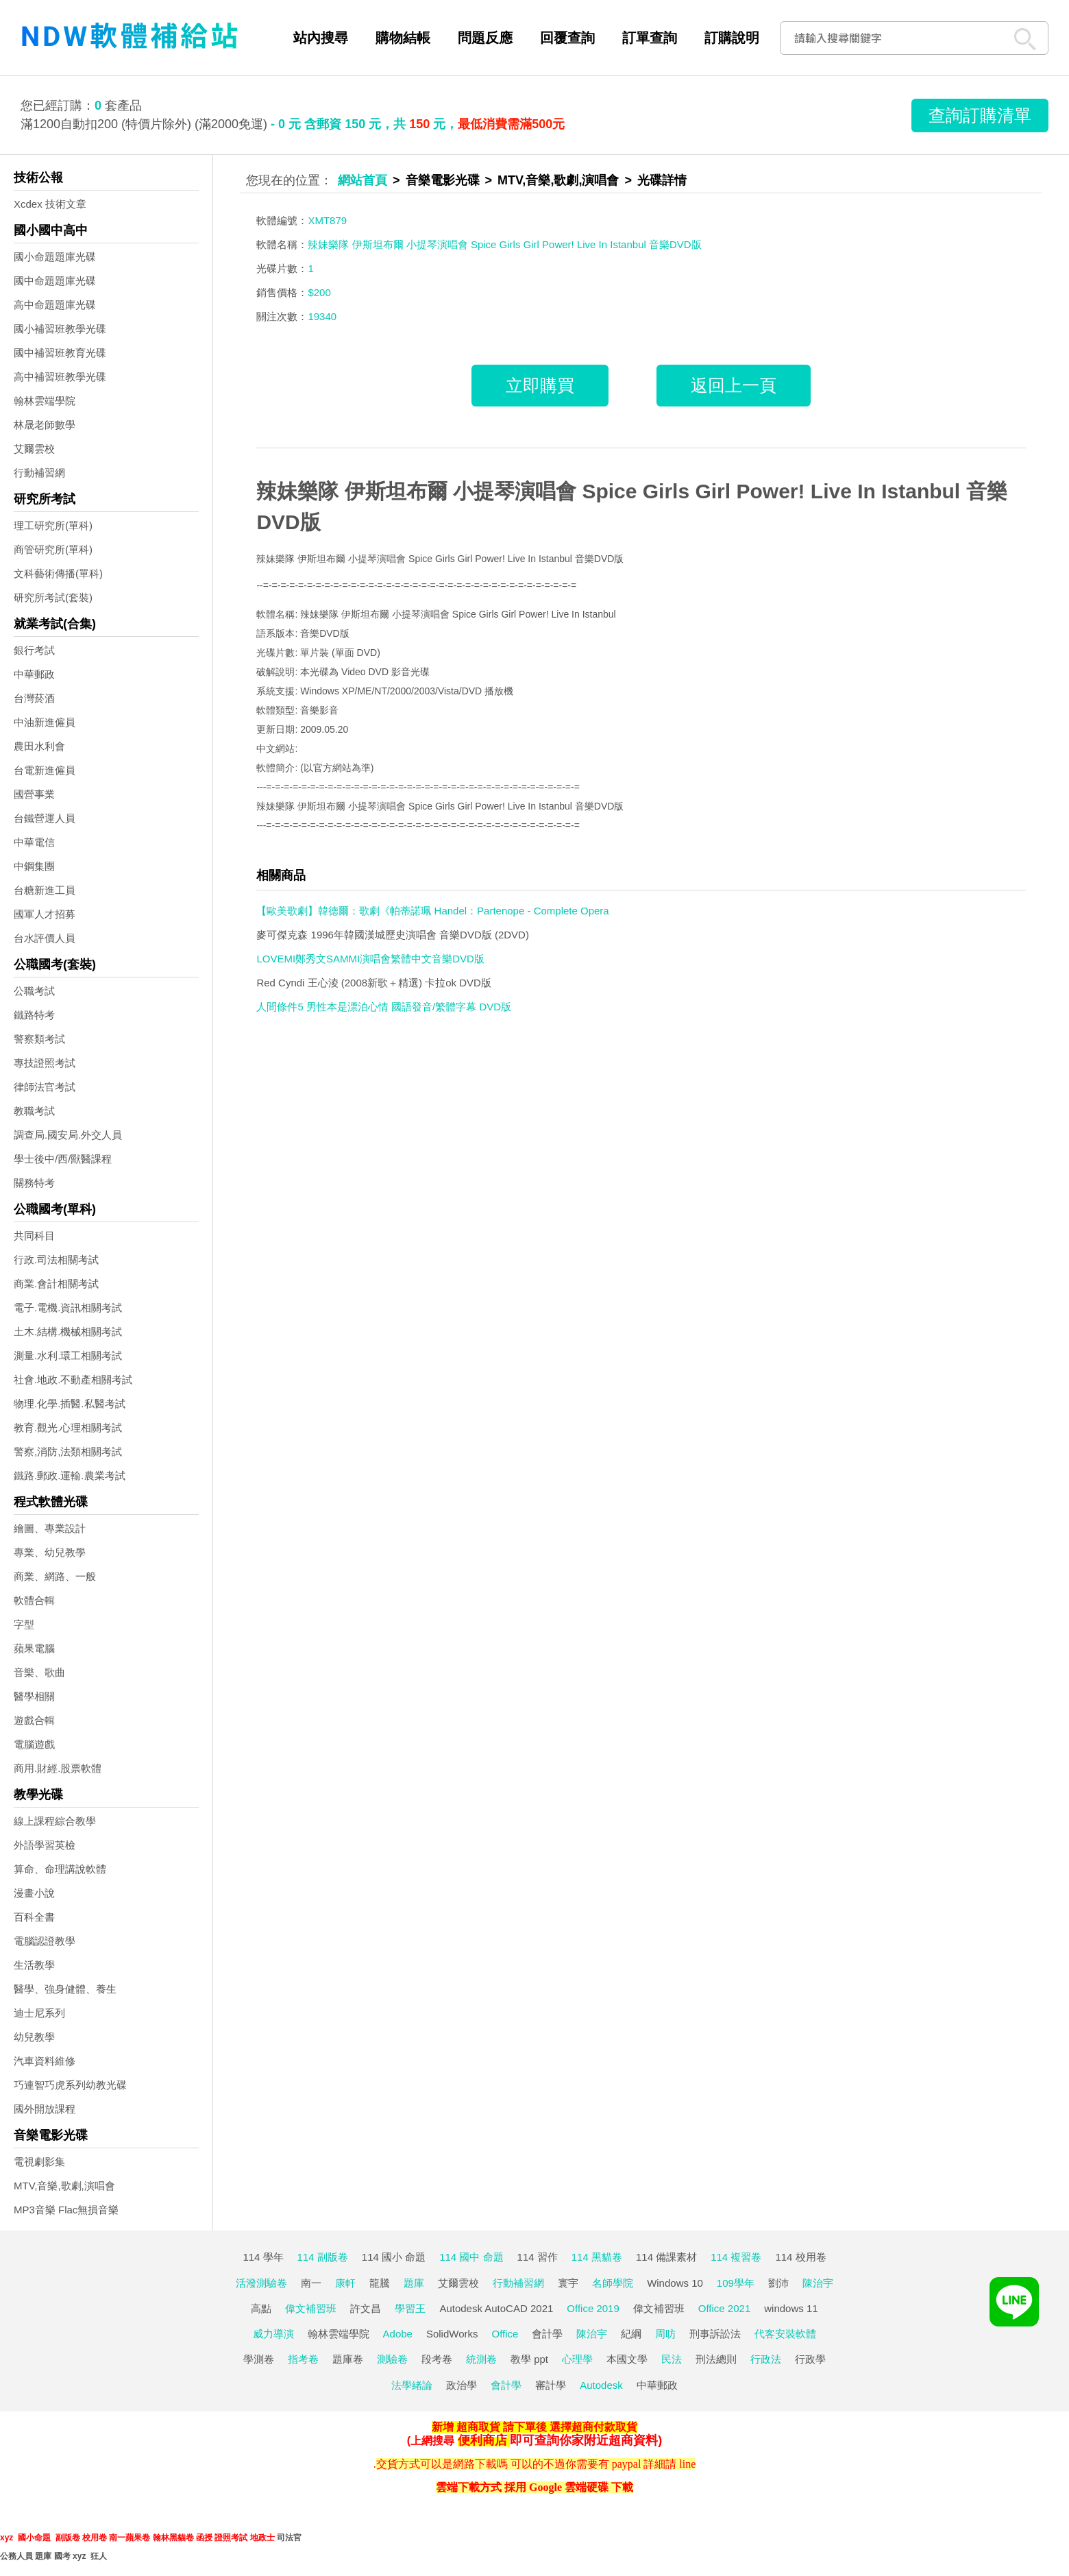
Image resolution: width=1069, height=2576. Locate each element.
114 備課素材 (666, 2257)
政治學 (461, 2385)
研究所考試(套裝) (53, 597)
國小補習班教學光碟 (60, 329)
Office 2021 (724, 2308)
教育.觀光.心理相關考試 (68, 1427)
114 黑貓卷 (597, 2257)
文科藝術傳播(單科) (58, 573)
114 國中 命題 (471, 2257)
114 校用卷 (800, 2257)
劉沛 (778, 2283)
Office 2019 (593, 2308)
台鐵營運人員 (44, 818)
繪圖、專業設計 (50, 1528)
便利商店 (482, 2440)
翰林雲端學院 (44, 400)
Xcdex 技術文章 (50, 204)
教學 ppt (529, 2359)
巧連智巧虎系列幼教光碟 (70, 2085)
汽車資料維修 (44, 2061)
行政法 (765, 2359)
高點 (261, 2308)
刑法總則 (716, 2359)
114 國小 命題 (394, 2257)
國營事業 (34, 794)
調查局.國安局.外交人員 (68, 1135)
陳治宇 (817, 2283)
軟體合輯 (34, 1600)
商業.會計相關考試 (56, 1283)
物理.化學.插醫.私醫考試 (69, 1403)
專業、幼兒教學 (50, 1552)
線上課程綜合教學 (55, 1821)
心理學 (577, 2359)
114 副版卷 (322, 2257)
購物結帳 (403, 37)
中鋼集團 (34, 866)
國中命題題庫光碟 (55, 281)
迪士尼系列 (39, 2013)
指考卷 (303, 2359)
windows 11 (791, 2308)
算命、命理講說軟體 (60, 1869)
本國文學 (627, 2359)
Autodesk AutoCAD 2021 (496, 2308)
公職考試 (34, 991)
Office (505, 2334)
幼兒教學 (34, 2037)
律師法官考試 (44, 1087)
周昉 (665, 2334)
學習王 (410, 2308)
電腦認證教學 (44, 1941)
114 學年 (263, 2257)
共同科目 (34, 1235)
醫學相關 (34, 1696)
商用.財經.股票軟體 (57, 1768)
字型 (24, 1624)
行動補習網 (39, 472)
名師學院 (612, 2283)
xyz (6, 2537)
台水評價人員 (44, 938)
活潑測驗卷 (261, 2283)
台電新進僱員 (44, 770)
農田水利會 (39, 746)
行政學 (810, 2359)
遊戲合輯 (34, 1720)
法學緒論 (411, 2385)
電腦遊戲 (34, 1744)
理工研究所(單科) (53, 525)
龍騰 (379, 2283)
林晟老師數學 (44, 424)
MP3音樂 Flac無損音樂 (66, 2209)
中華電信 (34, 842)
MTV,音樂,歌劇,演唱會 (64, 2185)
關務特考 (34, 1183)
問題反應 (485, 37)
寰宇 (568, 2283)
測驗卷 (392, 2359)
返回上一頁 (733, 385)
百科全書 (34, 1917)
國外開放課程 (44, 2109)
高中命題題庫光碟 (55, 305)
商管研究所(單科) (53, 549)
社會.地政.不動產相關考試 (73, 1379)
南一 (311, 2283)
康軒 (345, 2283)
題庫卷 (347, 2359)
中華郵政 (34, 674)
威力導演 (273, 2334)
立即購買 (540, 385)
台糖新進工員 (44, 890)
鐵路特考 (34, 1015)
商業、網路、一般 (55, 1576)
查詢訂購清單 (980, 115)
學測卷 (258, 2359)
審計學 (550, 2385)
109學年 (735, 2283)
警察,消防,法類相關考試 (68, 1451)
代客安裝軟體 (785, 2334)
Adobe (398, 2334)
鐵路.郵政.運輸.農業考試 (69, 1475)
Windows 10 (675, 2283)
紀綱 (631, 2334)
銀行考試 (34, 650)
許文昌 (365, 2308)
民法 (671, 2359)
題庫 (414, 2283)
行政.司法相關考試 (56, 1259)
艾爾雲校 (34, 448)
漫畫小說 (34, 1893)
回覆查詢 (567, 37)
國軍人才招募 (44, 914)
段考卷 (436, 2359)
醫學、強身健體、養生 (65, 1989)
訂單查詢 (649, 37)
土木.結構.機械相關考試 (68, 1331)
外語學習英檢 (44, 1845)
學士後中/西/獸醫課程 (63, 1159)
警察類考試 (39, 1039)
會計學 (547, 2334)
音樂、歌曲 (39, 1672)
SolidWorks (452, 2334)
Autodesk (601, 2385)
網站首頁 (362, 180)
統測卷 (481, 2359)
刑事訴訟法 (715, 2334)
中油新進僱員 (44, 722)
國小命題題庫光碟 (55, 257)
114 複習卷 (736, 2257)
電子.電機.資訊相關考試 (68, 1307)
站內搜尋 (320, 37)
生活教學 (34, 1965)
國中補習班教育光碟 (60, 353)
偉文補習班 (310, 2308)
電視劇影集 (39, 2161)
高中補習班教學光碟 (60, 376)
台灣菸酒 (34, 698)
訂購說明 (731, 37)
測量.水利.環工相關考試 (68, 1355)
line (687, 2464)
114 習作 (537, 2257)
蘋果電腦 (34, 1648)
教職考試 (34, 1111)
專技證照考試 (44, 1063)
